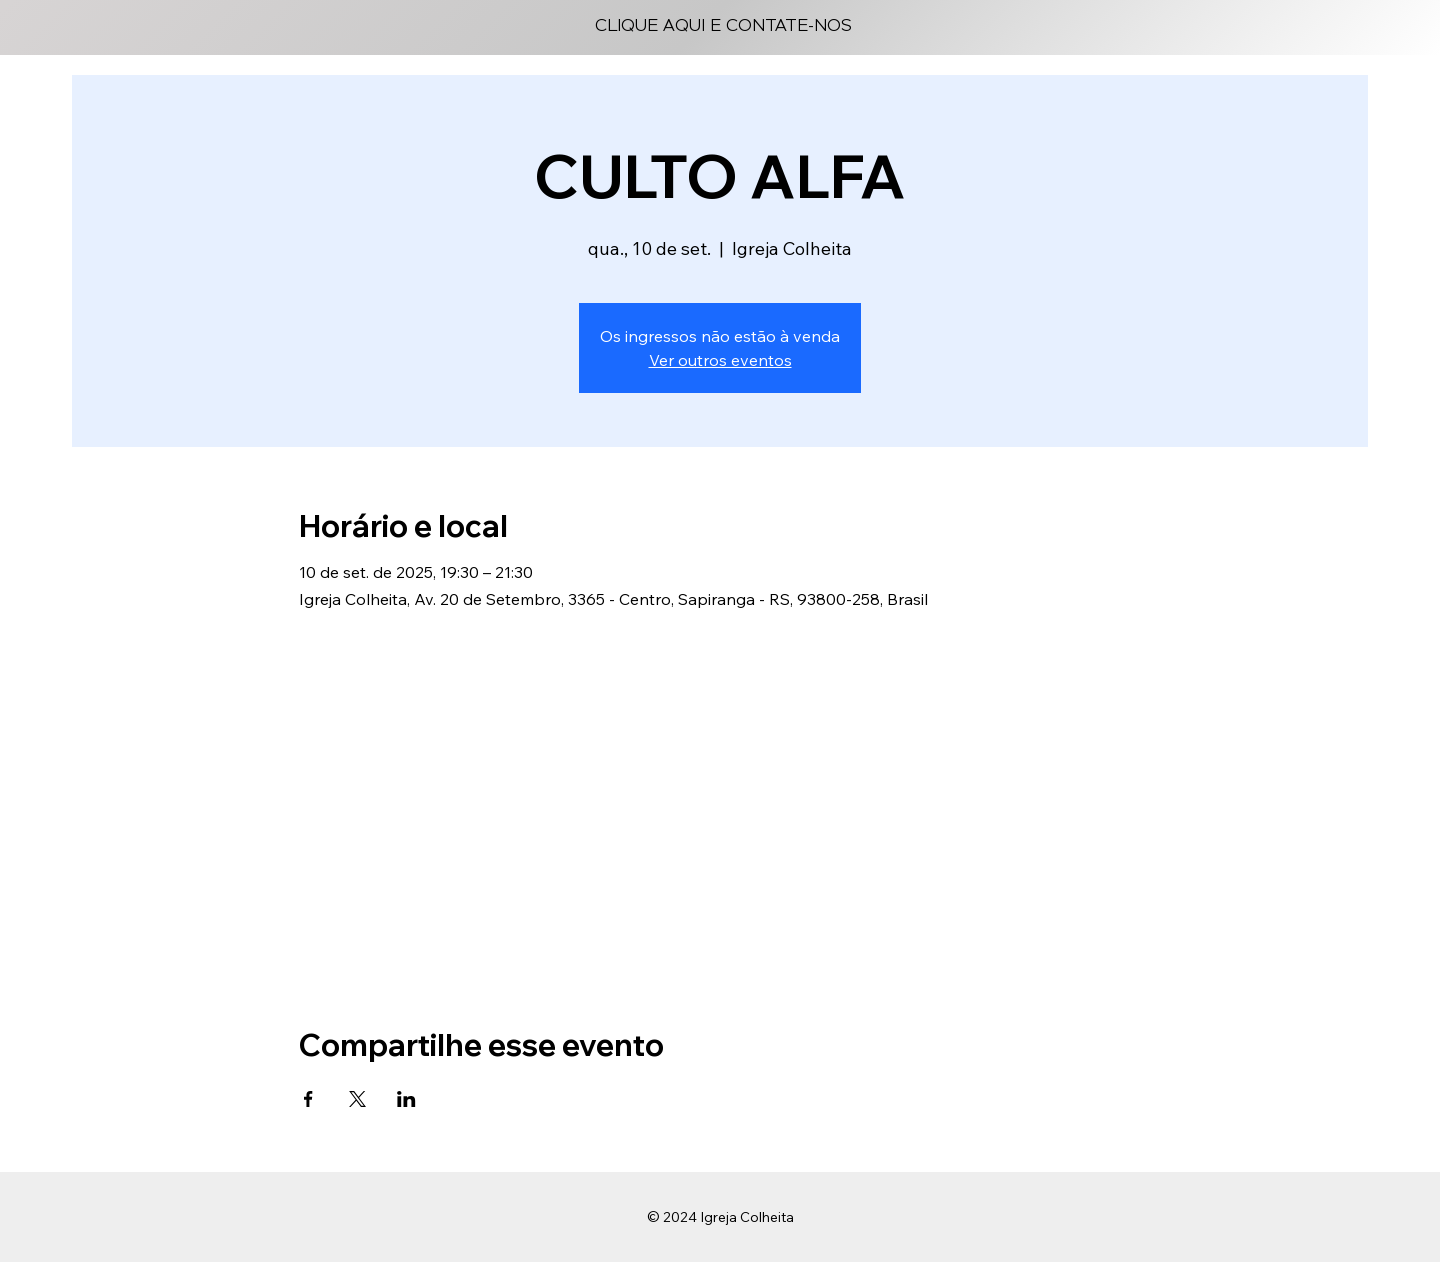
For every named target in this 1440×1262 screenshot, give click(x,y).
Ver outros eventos (720, 360)
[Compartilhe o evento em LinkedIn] (406, 1099)
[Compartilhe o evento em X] (357, 1099)
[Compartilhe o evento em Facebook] (308, 1099)
